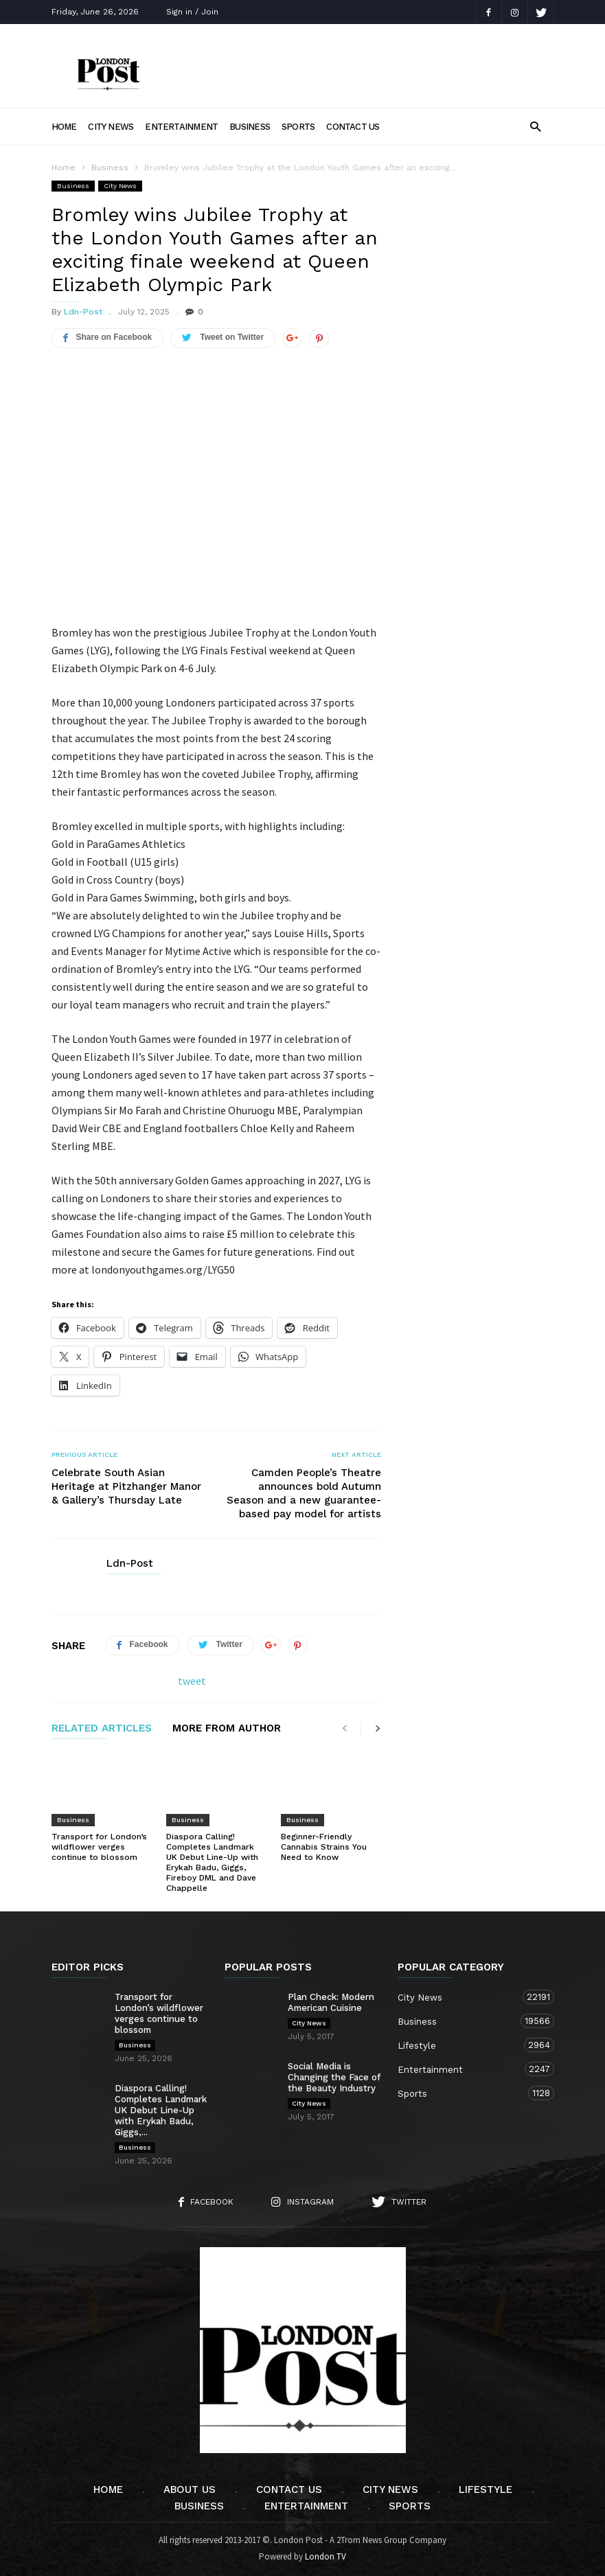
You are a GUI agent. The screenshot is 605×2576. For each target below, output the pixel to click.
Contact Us (352, 127)
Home (64, 127)
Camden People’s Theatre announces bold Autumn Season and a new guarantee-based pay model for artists (304, 1493)
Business (249, 127)
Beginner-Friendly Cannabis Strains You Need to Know (324, 1847)
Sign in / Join (192, 11)
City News (110, 127)
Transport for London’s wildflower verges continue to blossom (99, 1847)
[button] (535, 126)
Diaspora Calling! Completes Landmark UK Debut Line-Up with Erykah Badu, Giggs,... (161, 2110)
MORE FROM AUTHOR (226, 1728)
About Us (189, 2489)
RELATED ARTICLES (102, 1728)
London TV (325, 2556)
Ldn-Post (83, 312)
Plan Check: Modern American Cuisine (331, 2002)
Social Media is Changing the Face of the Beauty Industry (334, 2077)
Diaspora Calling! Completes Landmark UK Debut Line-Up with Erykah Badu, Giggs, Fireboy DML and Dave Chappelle (212, 1862)
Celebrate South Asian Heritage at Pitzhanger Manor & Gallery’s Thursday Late (126, 1486)
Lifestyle (462, 2045)
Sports (298, 127)
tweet (192, 1681)
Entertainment (181, 127)
